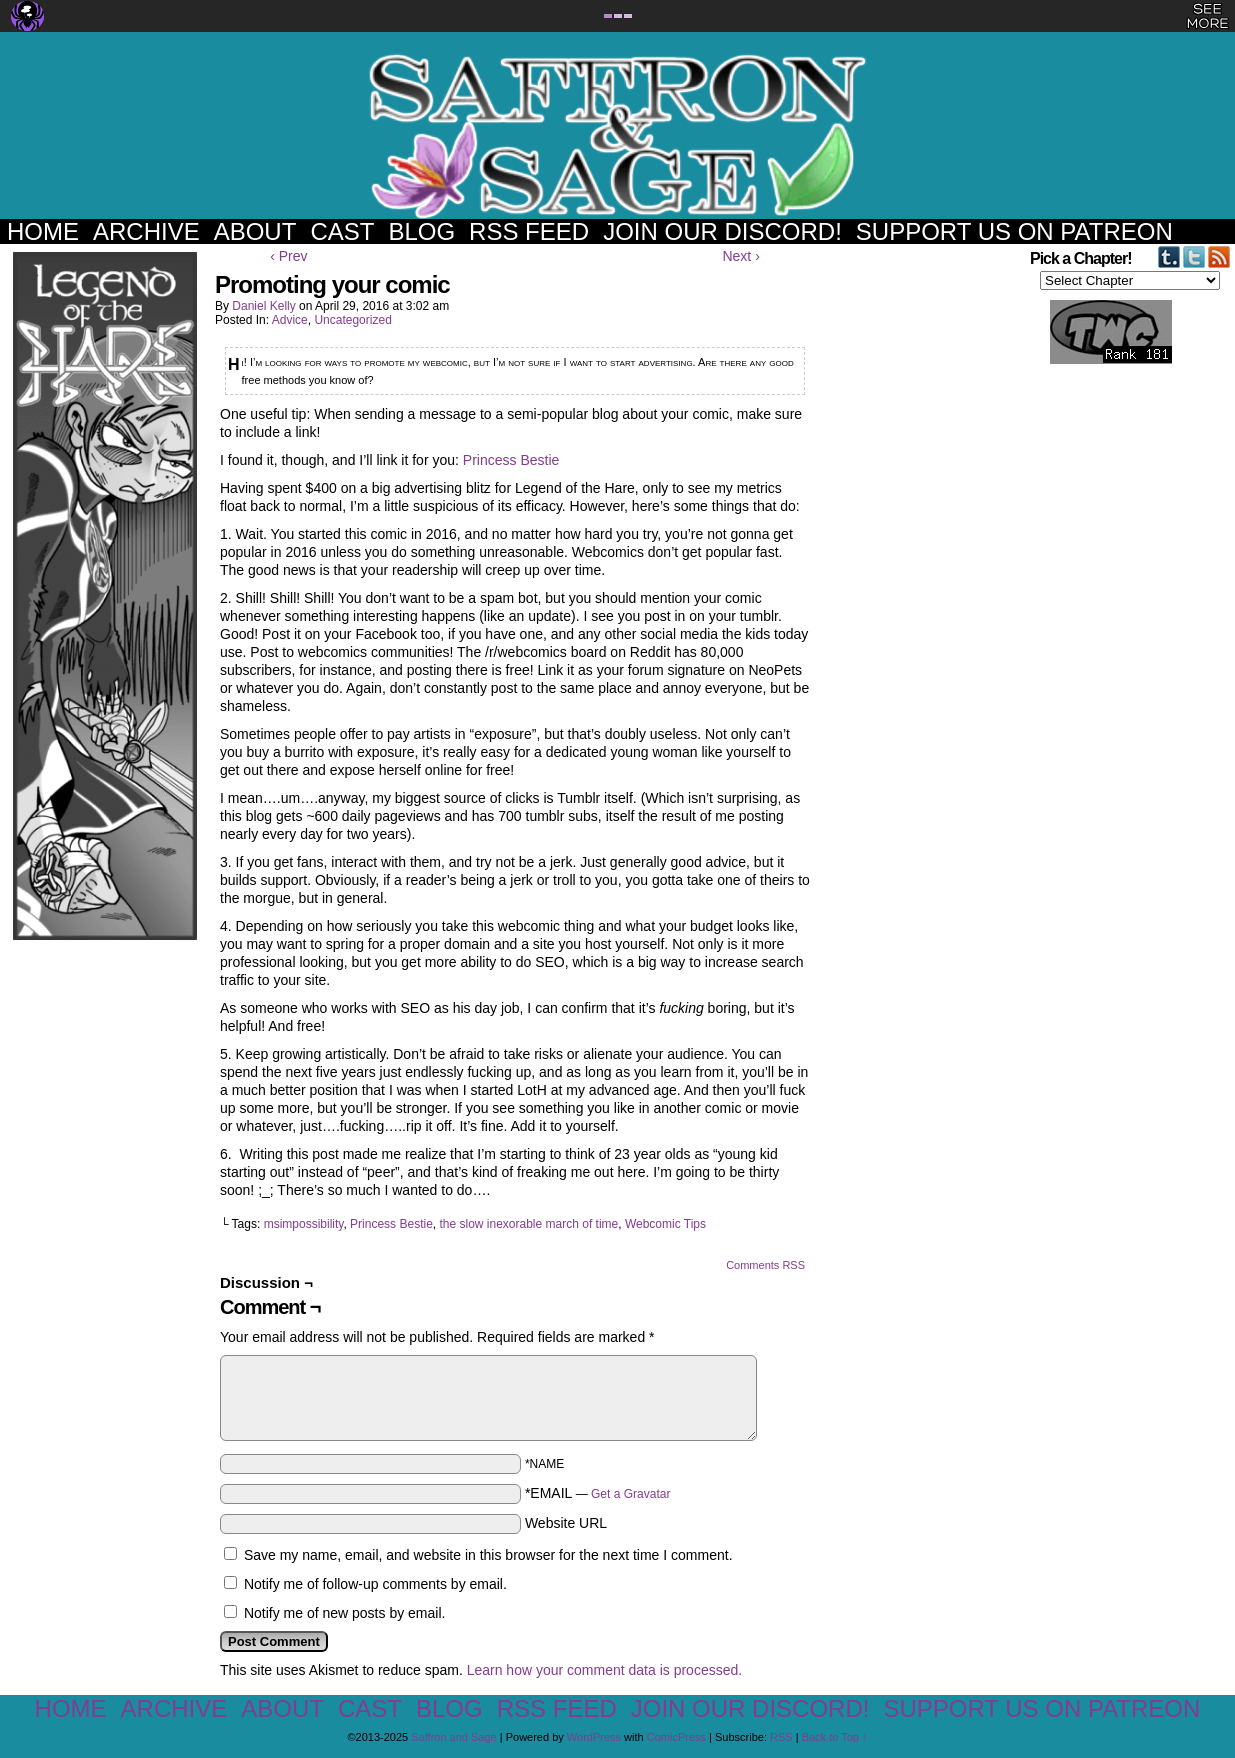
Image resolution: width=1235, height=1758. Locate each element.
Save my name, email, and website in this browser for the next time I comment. (488, 1555)
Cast (342, 231)
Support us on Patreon (1014, 231)
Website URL (566, 1523)
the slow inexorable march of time (528, 1224)
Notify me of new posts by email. (345, 1613)
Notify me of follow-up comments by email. (375, 1584)
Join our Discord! (722, 231)
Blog (421, 231)
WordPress (594, 1737)
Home (43, 231)
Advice (290, 320)
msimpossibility (304, 1224)
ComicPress (676, 1737)
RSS (781, 1737)
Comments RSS (765, 1265)
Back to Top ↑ (835, 1737)
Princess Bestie (511, 460)
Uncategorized (352, 320)
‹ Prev (288, 256)
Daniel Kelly (263, 306)
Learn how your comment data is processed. (604, 1670)
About (255, 231)
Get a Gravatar (630, 1494)
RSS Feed (529, 231)
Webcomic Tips (665, 1224)
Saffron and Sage (618, 135)
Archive (146, 231)
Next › (740, 256)
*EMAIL (598, 1493)
